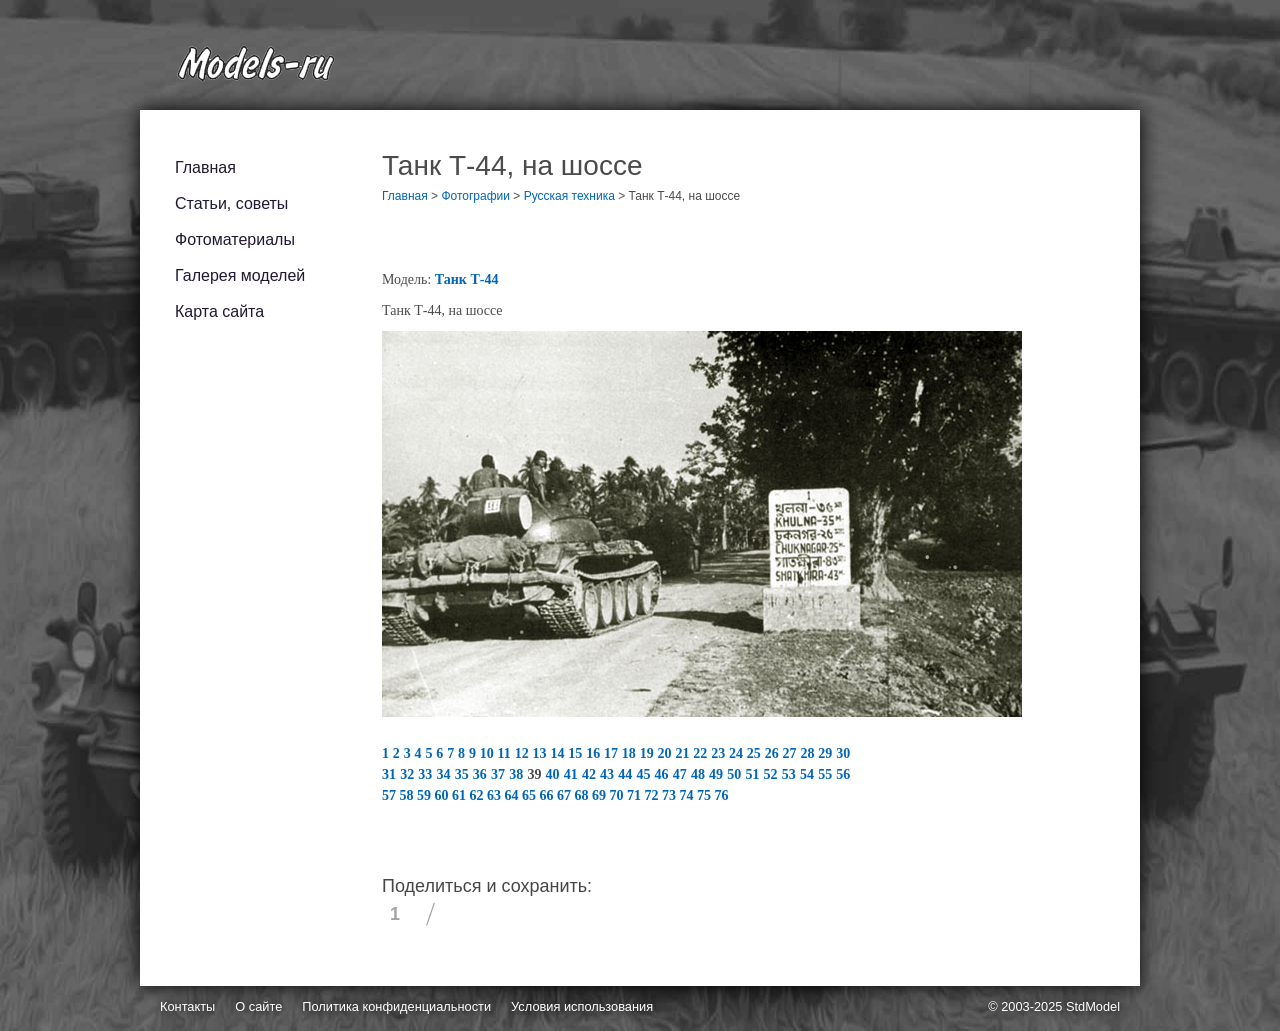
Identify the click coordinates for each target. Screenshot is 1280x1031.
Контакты (187, 1006)
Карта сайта (219, 311)
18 (631, 753)
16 (595, 753)
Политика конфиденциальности (396, 1006)
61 (461, 795)
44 (627, 774)
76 (722, 795)
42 (591, 774)
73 (671, 795)
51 (754, 774)
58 (409, 795)
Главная (205, 167)
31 (391, 774)
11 (506, 753)
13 (542, 753)
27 (792, 753)
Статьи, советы (231, 203)
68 (584, 795)
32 (409, 774)
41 (573, 774)
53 (791, 774)
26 (774, 753)
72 (654, 795)
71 (636, 795)
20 (667, 753)
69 (601, 795)
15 (577, 753)
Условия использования (582, 1006)
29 (827, 753)
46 (664, 774)
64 (514, 795)
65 (531, 795)
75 (706, 795)
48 (700, 774)
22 (702, 753)
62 (479, 795)
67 (566, 795)
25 (756, 753)
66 (549, 795)
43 (609, 774)
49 (718, 774)
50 (736, 774)
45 (645, 774)
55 (827, 774)
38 (518, 774)
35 (464, 774)
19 (649, 753)
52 (773, 774)
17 (613, 753)
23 (720, 753)
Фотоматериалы (235, 239)
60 (444, 795)
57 (391, 795)
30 (843, 753)
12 (524, 753)
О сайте (258, 1006)
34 (446, 774)
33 (427, 774)
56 (843, 774)
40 (555, 774)
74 (689, 795)
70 (619, 795)
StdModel (1093, 1006)
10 (489, 753)
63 (496, 795)
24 (738, 753)
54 (809, 774)
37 (500, 774)
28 (809, 753)
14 (559, 753)
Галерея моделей (240, 275)
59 (426, 795)
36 (482, 774)
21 (684, 753)
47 (682, 774)
